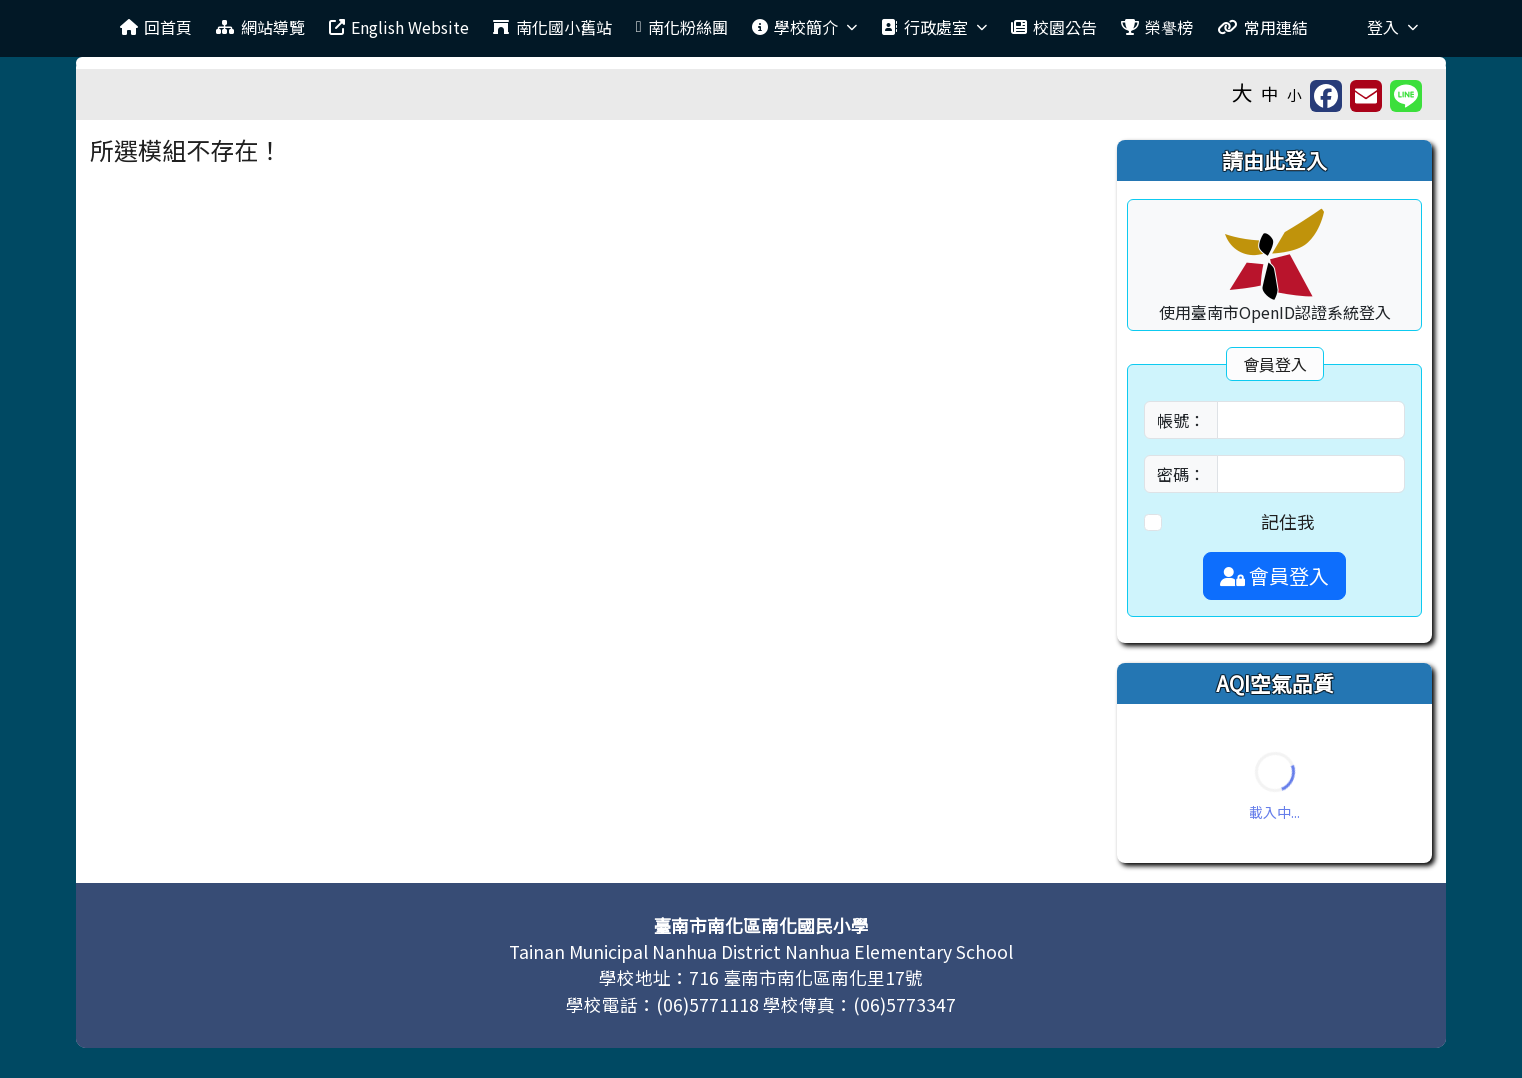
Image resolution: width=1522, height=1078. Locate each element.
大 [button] (1242, 92)
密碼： (1181, 474)
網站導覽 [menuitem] (260, 27)
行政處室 (933, 27)
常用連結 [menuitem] (1262, 27)
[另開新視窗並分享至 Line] (1406, 96)
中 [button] (1270, 93)
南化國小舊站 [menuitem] (552, 27)
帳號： (1181, 420)
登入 (1392, 27)
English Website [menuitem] (399, 27)
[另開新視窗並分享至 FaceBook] (1326, 96)
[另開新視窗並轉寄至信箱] (1366, 96)
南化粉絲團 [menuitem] (682, 27)
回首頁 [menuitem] (156, 27)
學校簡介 (804, 27)
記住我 (1288, 521)
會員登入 (1274, 575)
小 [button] (1294, 94)
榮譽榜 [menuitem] (1157, 27)
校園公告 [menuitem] (1054, 27)
